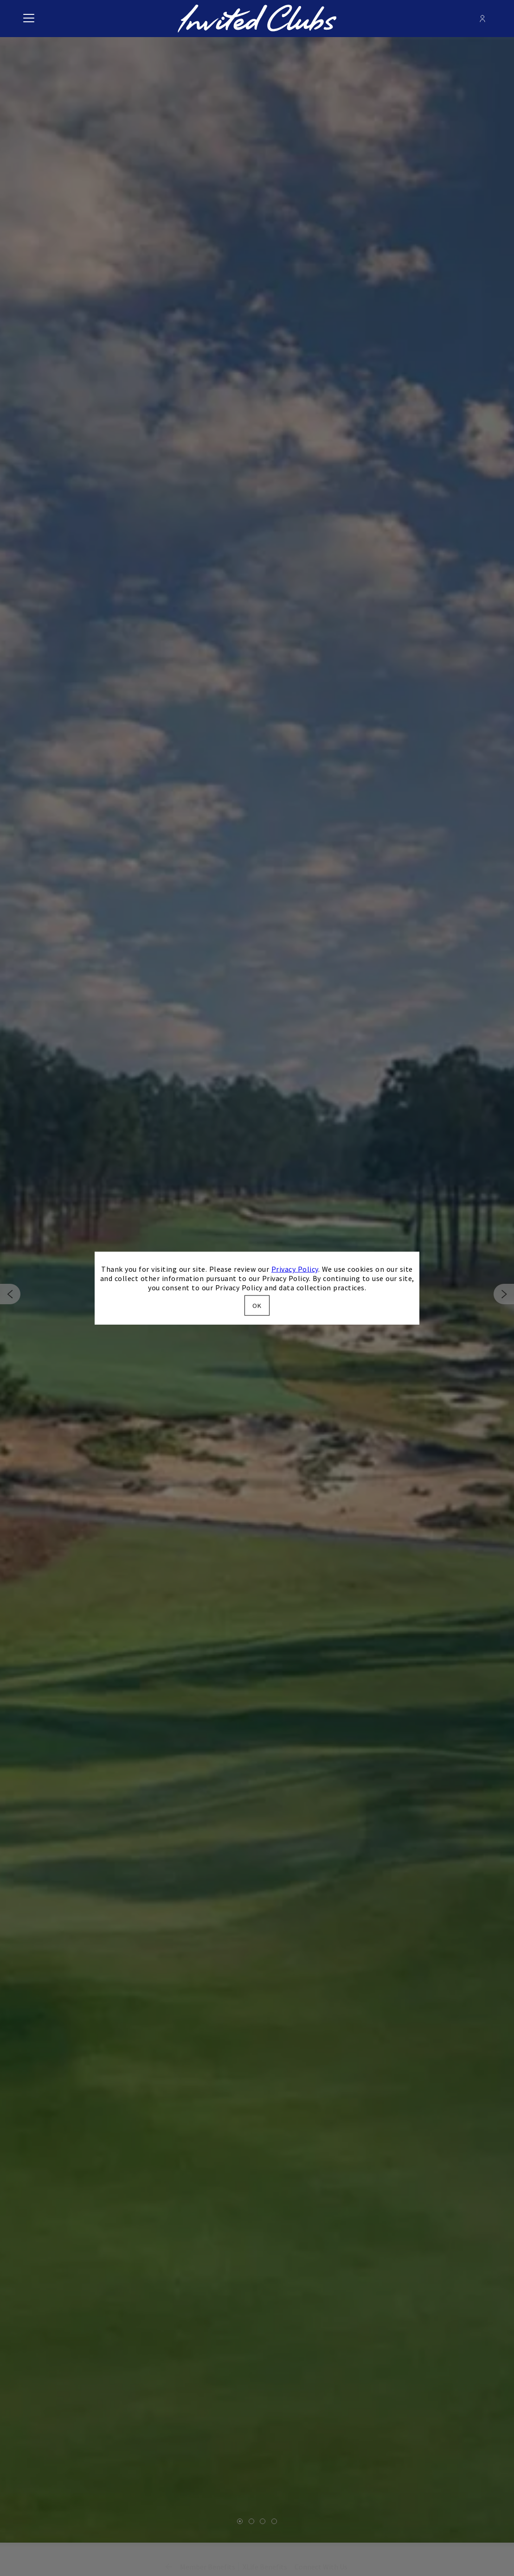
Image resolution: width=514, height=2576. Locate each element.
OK (257, 1305)
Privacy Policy (294, 1269)
